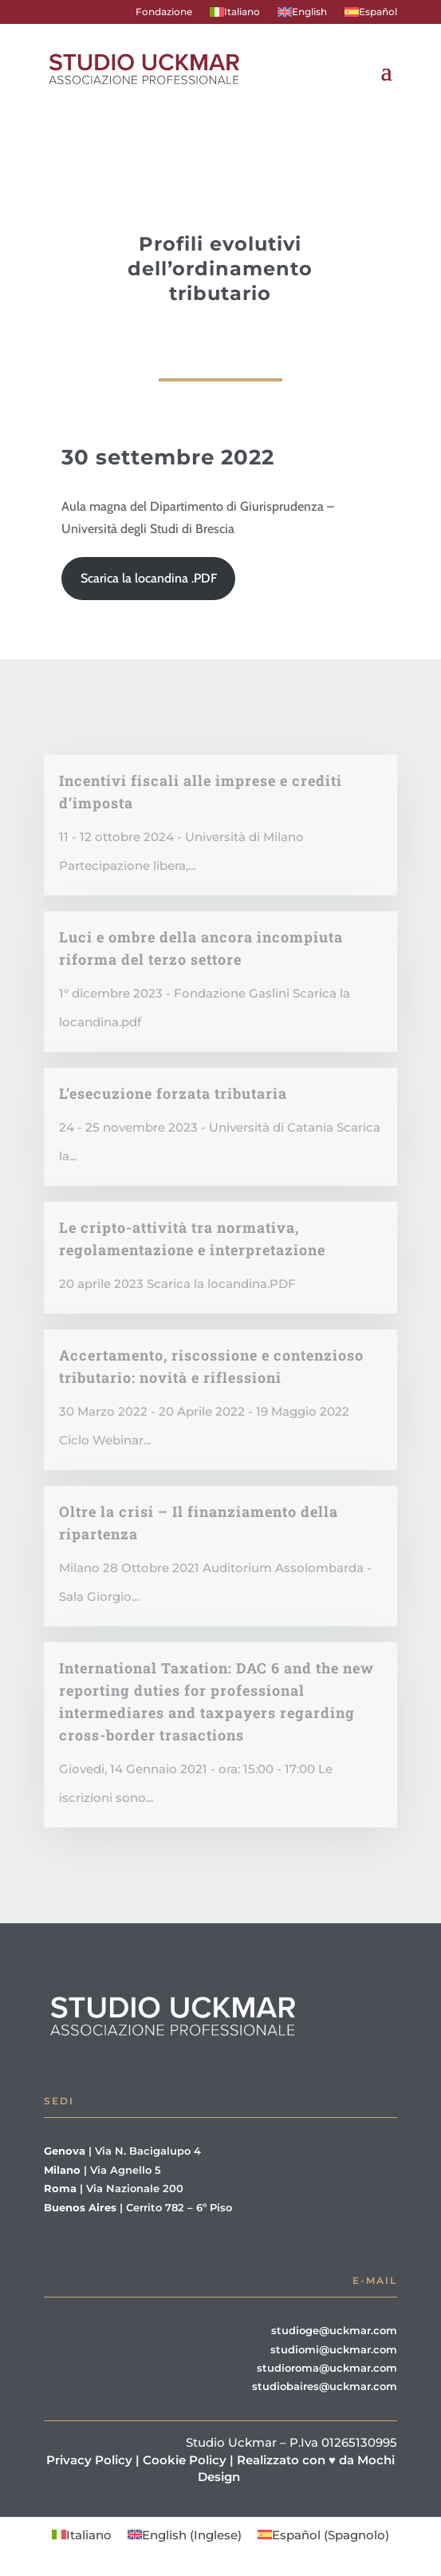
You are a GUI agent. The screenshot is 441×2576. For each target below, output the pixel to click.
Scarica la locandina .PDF (149, 578)
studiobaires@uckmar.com (324, 2386)
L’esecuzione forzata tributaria (173, 1093)
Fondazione (164, 12)
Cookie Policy (184, 2459)
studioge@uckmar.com (334, 2330)
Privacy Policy (89, 2459)
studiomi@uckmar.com (333, 2349)
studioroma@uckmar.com (327, 2367)
